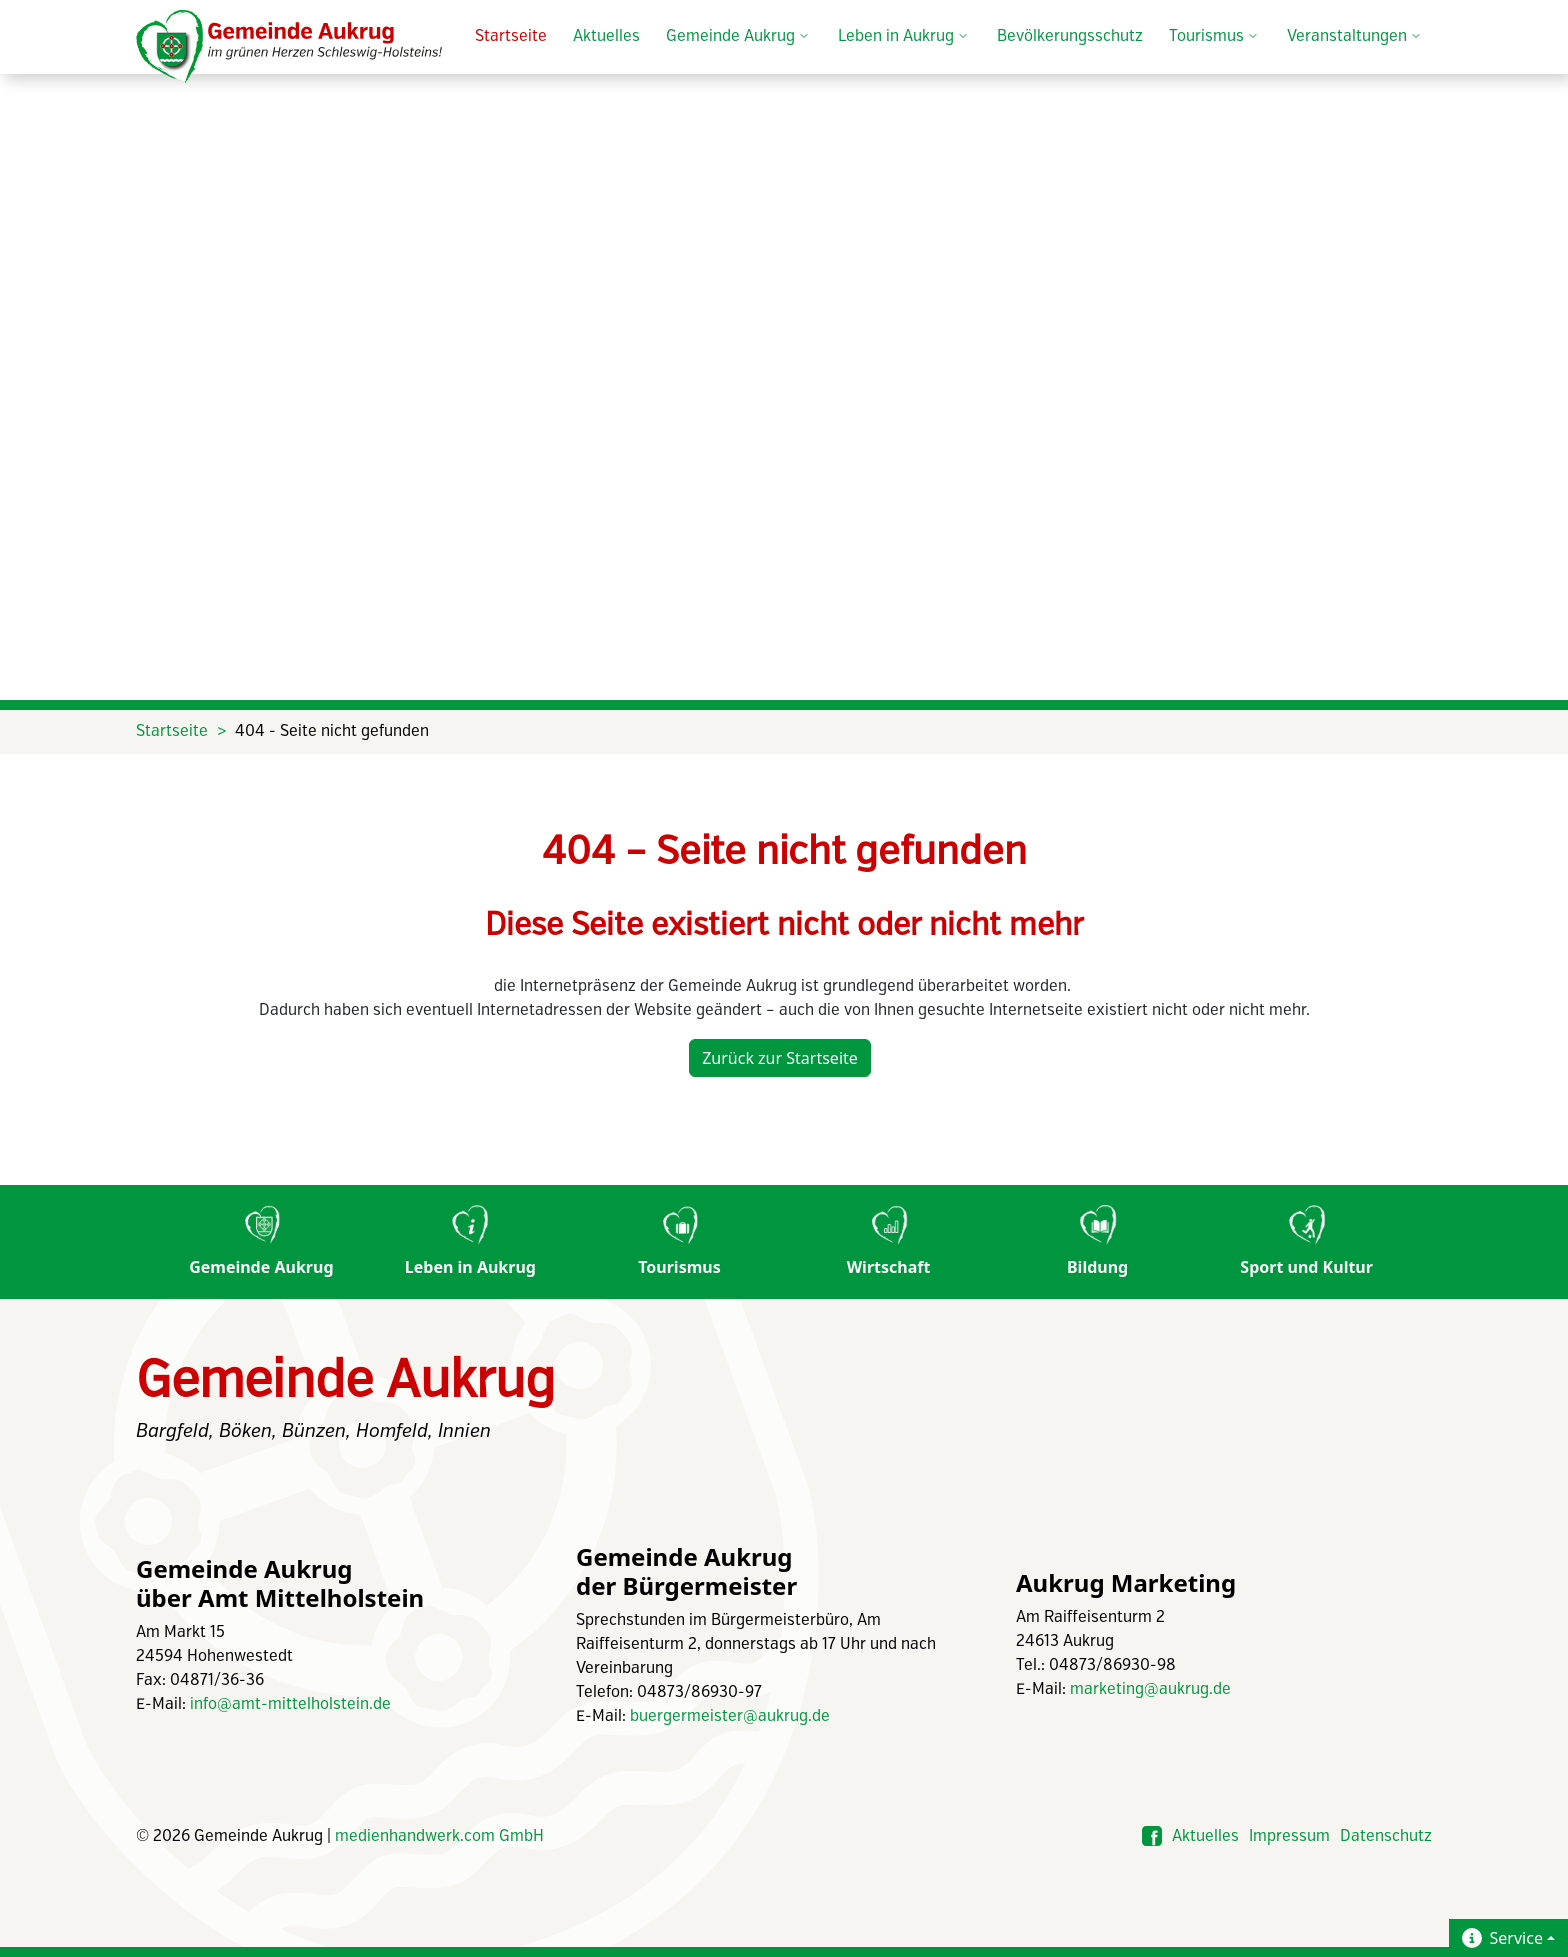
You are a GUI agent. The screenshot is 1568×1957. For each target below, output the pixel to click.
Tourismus (679, 1241)
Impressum (1289, 1836)
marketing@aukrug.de (1150, 1689)
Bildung (1097, 1241)
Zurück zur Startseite (780, 1058)
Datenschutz (1386, 1836)
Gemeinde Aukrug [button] (739, 37)
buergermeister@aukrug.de (730, 1716)
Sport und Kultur (1306, 1241)
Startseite (511, 36)
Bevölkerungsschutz (1070, 36)
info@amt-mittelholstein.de (290, 1704)
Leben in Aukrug (470, 1241)
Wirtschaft (889, 1241)
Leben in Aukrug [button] (904, 37)
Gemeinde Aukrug (261, 1241)
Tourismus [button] (1215, 37)
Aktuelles (606, 36)
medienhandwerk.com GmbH (439, 1836)
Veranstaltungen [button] (1355, 37)
